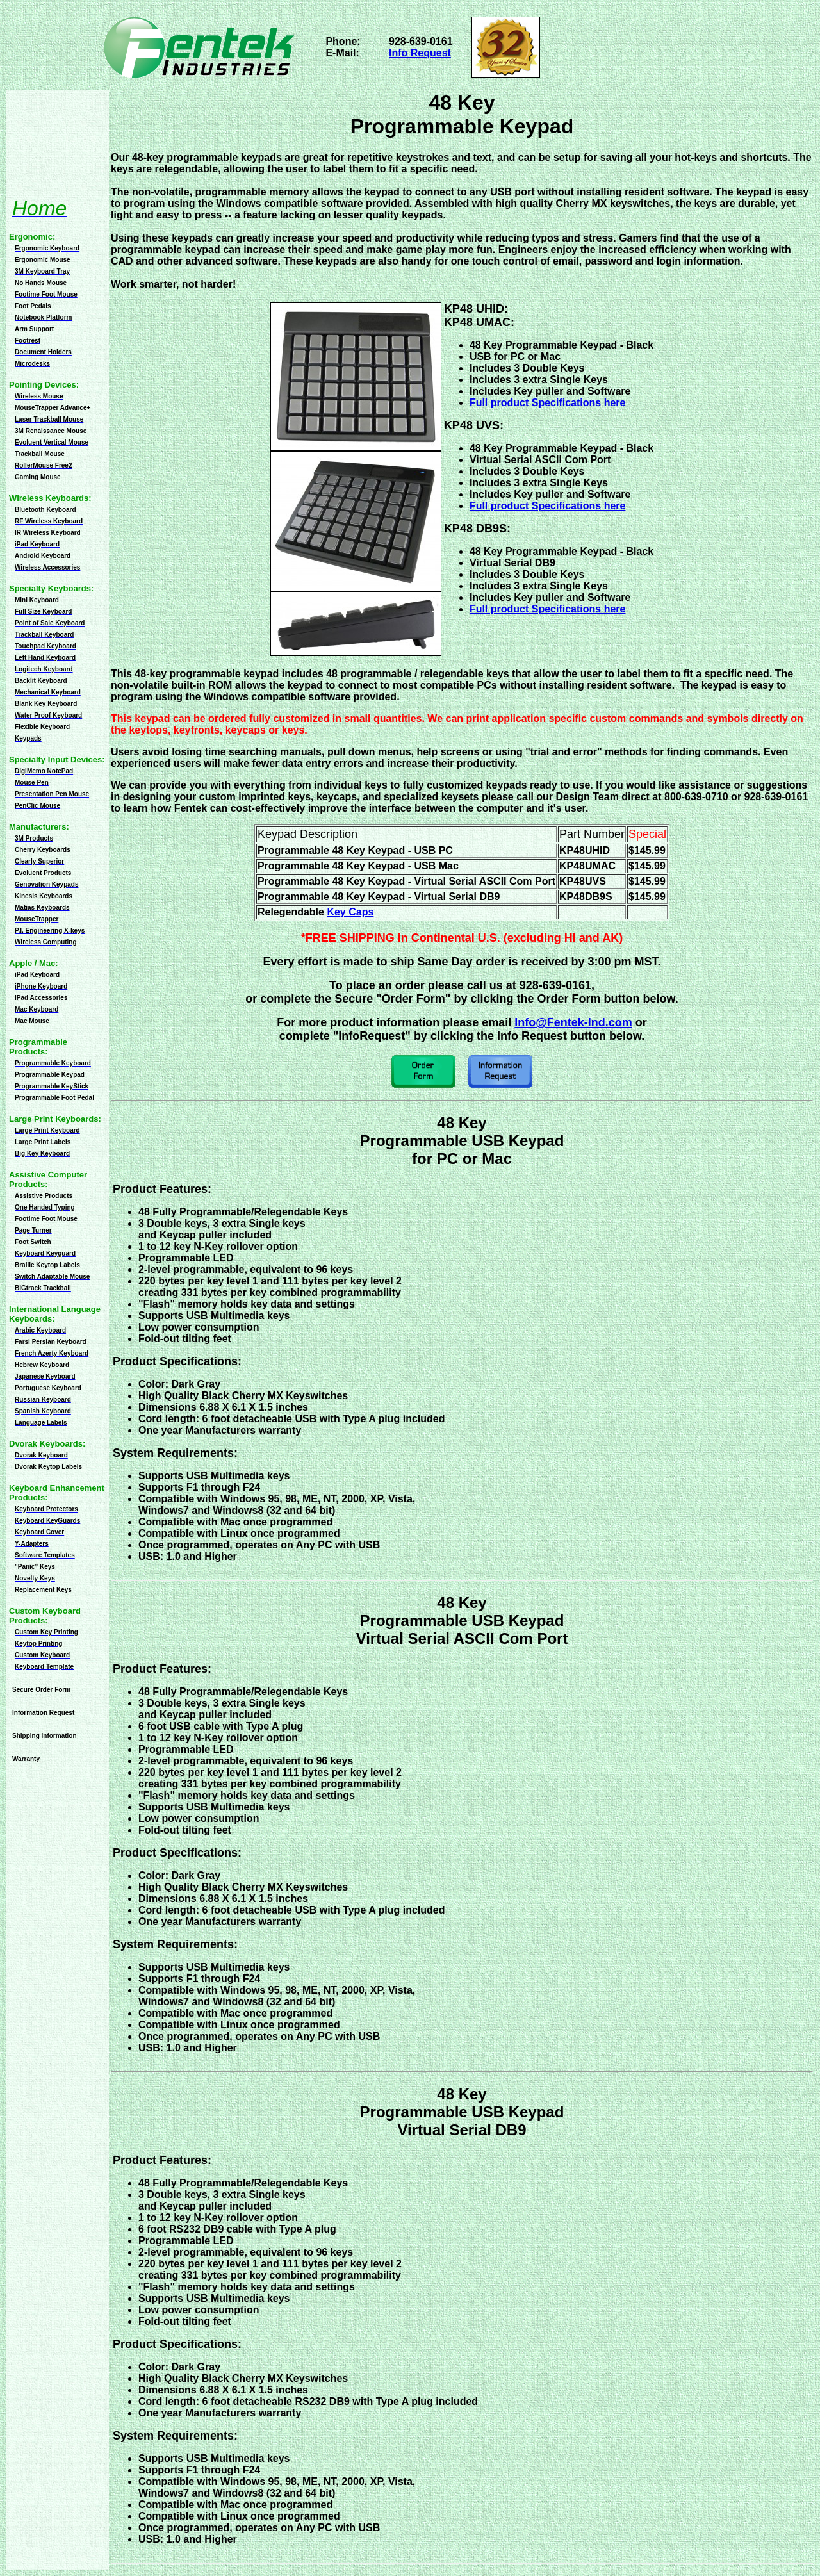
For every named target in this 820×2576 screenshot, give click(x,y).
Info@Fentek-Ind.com (573, 1022)
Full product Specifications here (548, 505)
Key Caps (350, 912)
